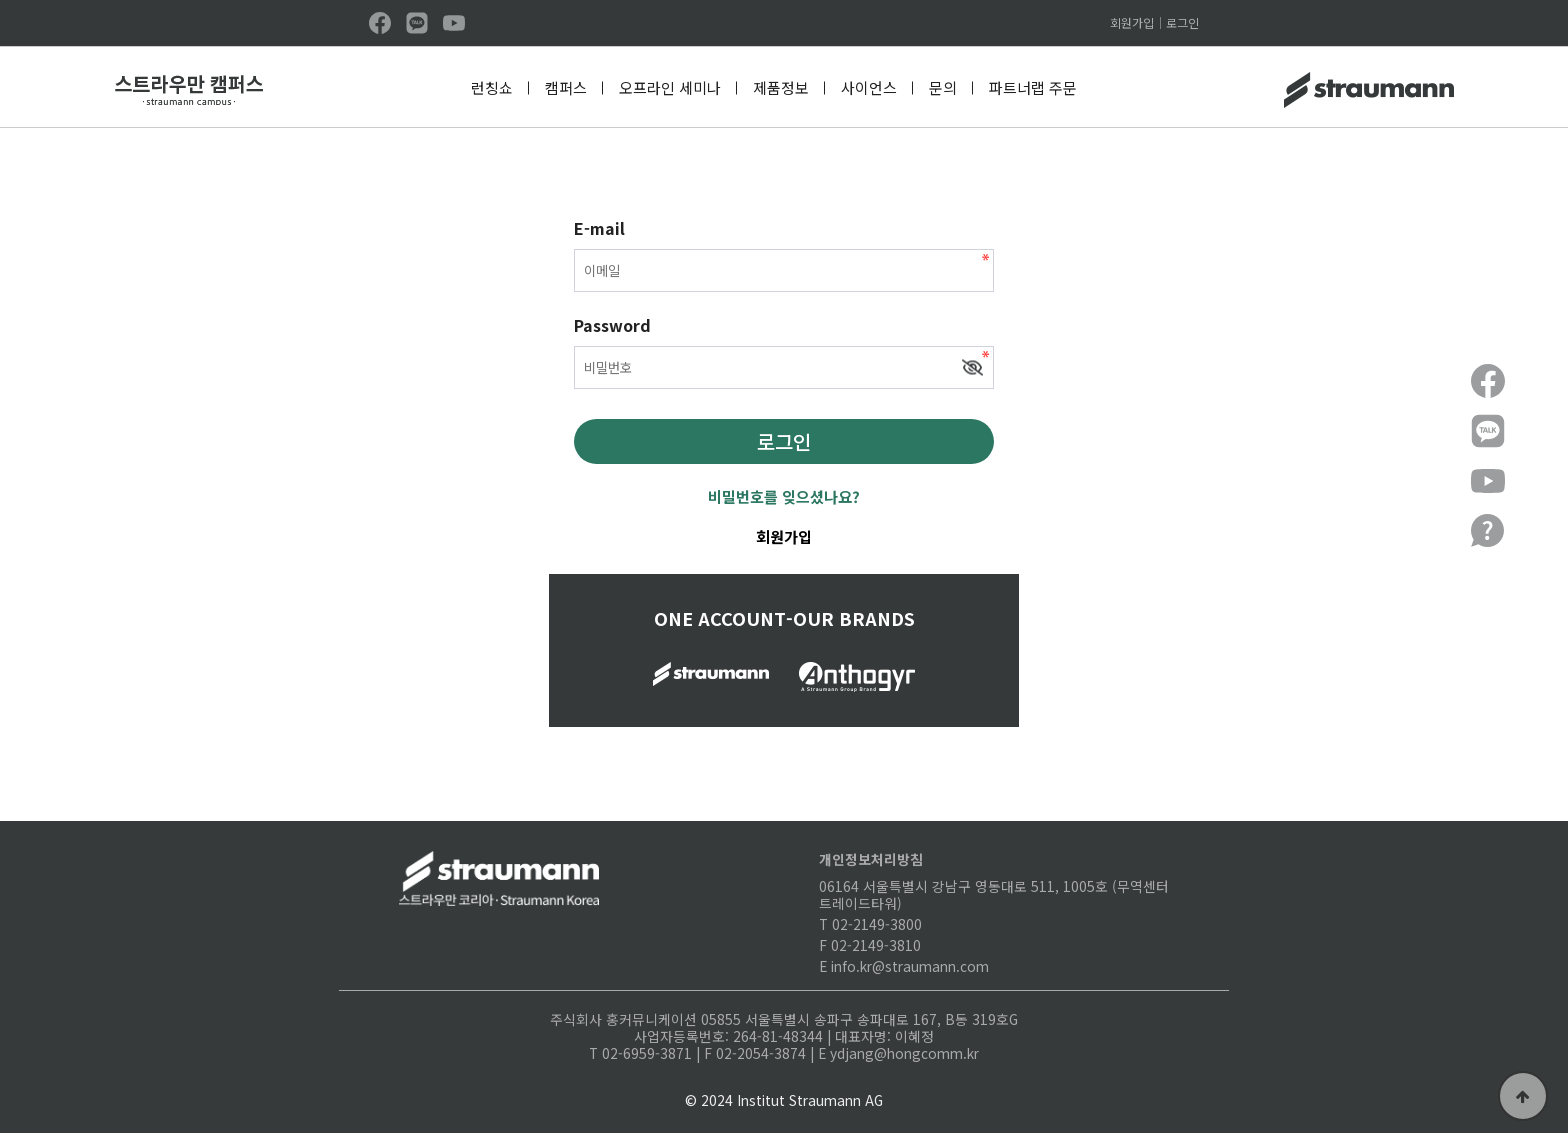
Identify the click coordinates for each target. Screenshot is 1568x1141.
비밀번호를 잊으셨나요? (784, 503)
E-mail (599, 228)
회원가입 (1132, 23)
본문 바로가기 (0, 0)
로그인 (1182, 23)
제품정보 (781, 87)
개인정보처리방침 (871, 866)
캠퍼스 (566, 87)
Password (612, 330)
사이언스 (869, 87)
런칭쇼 (492, 87)
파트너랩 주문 (1033, 87)
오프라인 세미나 (670, 87)
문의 (943, 87)
